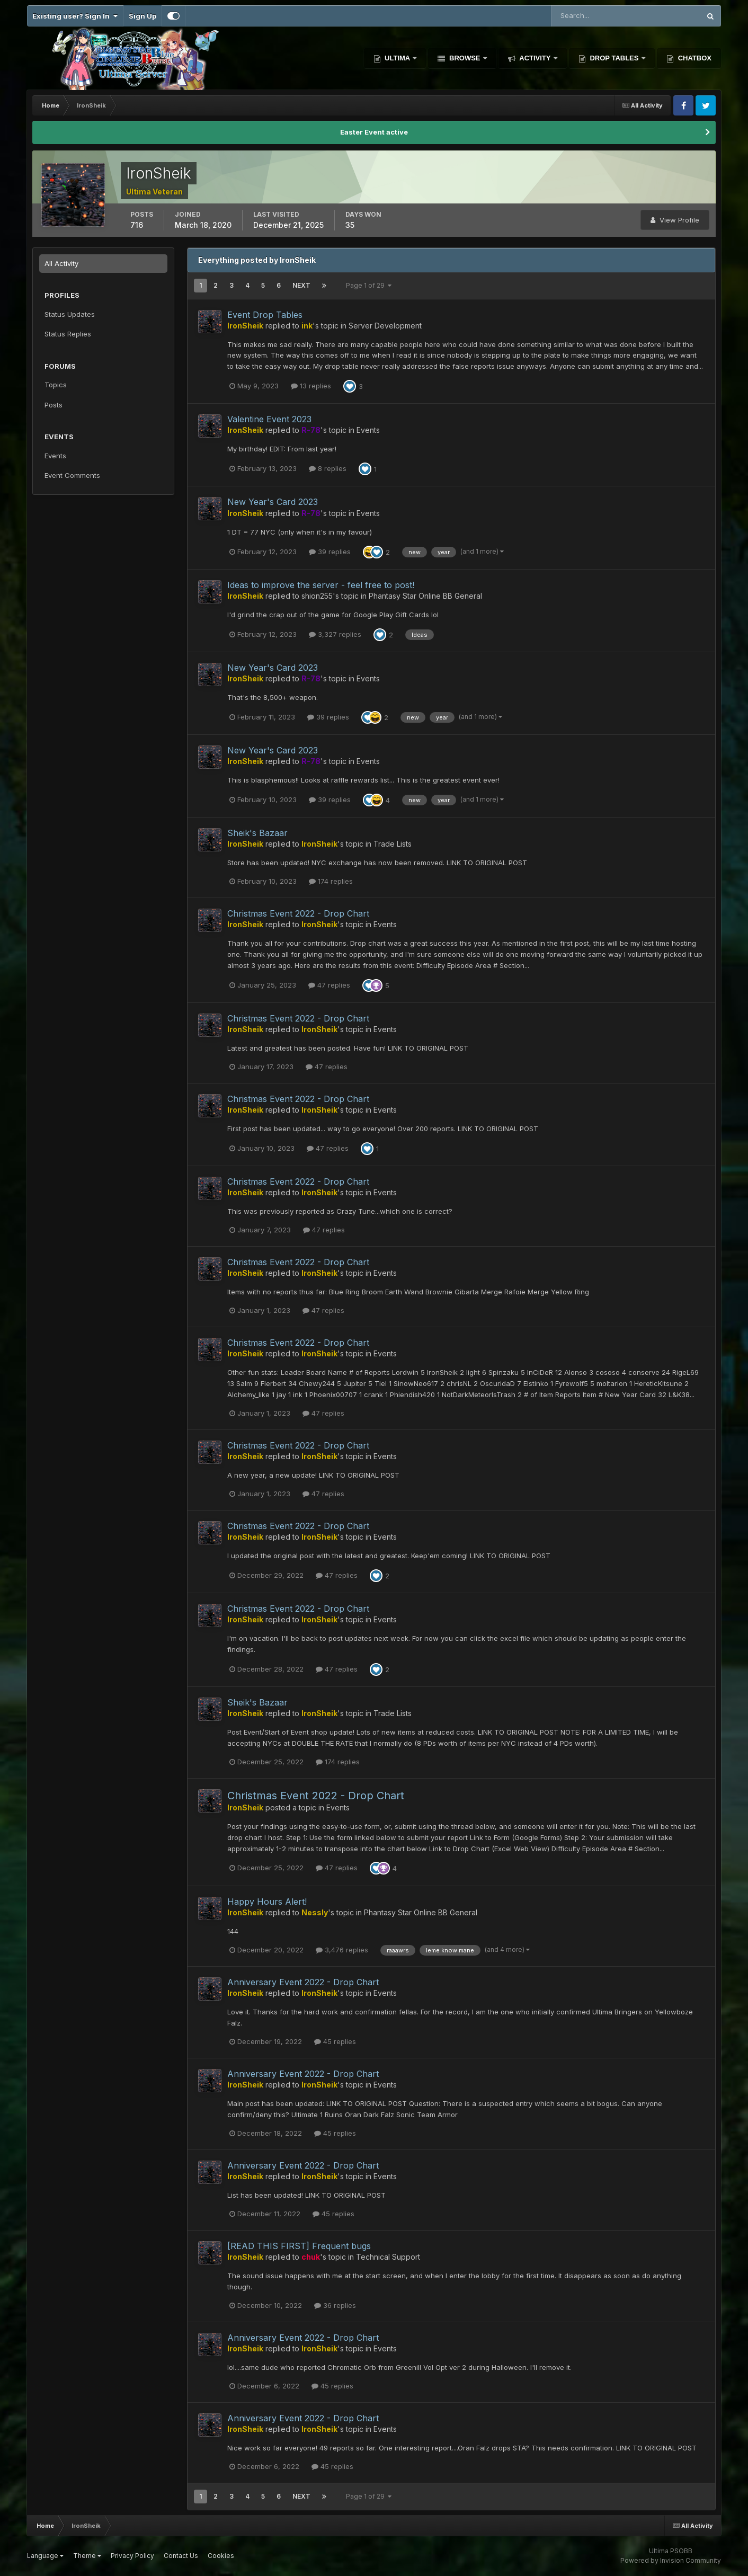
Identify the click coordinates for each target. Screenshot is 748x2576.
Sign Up (142, 16)
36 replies (335, 2305)
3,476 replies (342, 1950)
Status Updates (69, 314)
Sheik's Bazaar (257, 833)
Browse (464, 58)
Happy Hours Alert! (267, 1901)
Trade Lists (392, 843)
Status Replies (67, 334)
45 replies (335, 2041)
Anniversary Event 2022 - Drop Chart (303, 1982)
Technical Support (388, 2256)
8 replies (327, 468)
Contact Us (181, 2556)
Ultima (397, 58)
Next (301, 285)
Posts (53, 405)
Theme (87, 2556)
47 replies (329, 985)
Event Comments (72, 475)
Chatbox (693, 58)
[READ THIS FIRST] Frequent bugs (299, 2246)
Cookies (221, 2556)
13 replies (311, 385)
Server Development (385, 325)
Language (45, 2556)
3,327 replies (335, 634)
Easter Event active (374, 132)
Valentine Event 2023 (269, 419)
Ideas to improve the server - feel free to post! (320, 585)
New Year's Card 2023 (272, 501)
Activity (535, 58)
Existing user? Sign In (75, 15)
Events (55, 455)
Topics (55, 384)
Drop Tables (614, 58)
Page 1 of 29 (368, 285)
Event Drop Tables (264, 314)
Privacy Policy (132, 2556)
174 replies (331, 881)
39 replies (330, 551)
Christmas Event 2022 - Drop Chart (298, 913)
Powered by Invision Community (670, 2560)
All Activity (61, 263)
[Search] (591, 15)
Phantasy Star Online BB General (425, 595)
